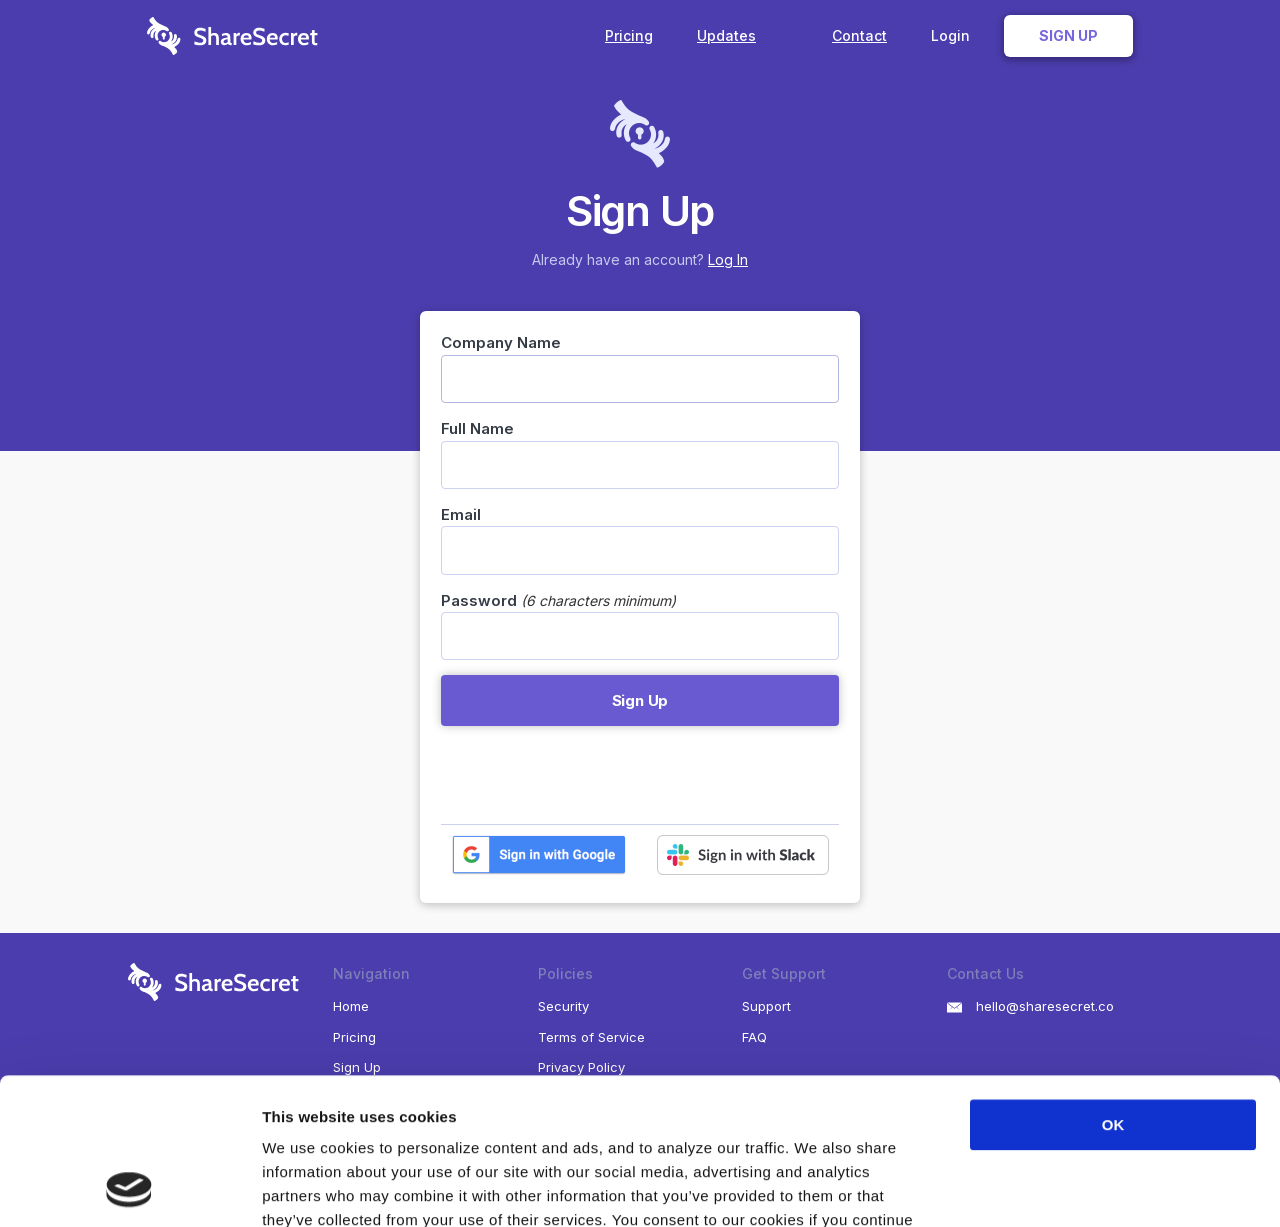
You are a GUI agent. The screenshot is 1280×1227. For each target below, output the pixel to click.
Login (950, 35)
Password (479, 600)
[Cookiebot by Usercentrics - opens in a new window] (129, 1188)
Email (461, 514)
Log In (728, 259)
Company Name (501, 342)
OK (1113, 987)
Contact (859, 35)
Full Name (477, 428)
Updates (742, 36)
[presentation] (593, 775)
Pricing (629, 35)
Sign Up (1068, 35)
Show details (1049, 1187)
